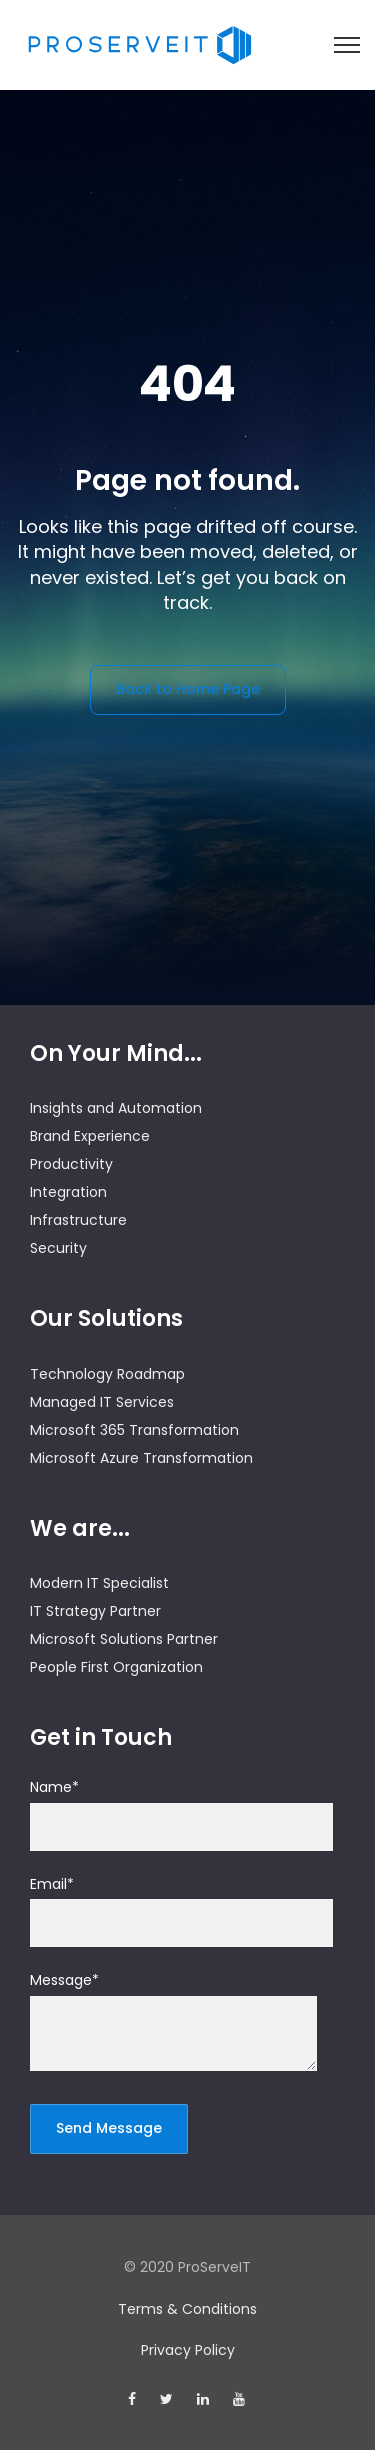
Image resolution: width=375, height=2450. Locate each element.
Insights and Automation (116, 1108)
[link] (140, 44)
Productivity (71, 1164)
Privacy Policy (188, 2350)
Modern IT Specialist (99, 1583)
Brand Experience (90, 1136)
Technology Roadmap (107, 1374)
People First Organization (116, 1667)
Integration (68, 1192)
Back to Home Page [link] (188, 689)
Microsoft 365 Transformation (134, 1430)
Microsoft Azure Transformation (141, 1458)
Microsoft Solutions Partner (124, 1639)
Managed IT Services (102, 1402)
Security (58, 1248)
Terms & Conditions (187, 2309)
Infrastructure (78, 1220)
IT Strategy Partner (95, 1611)
